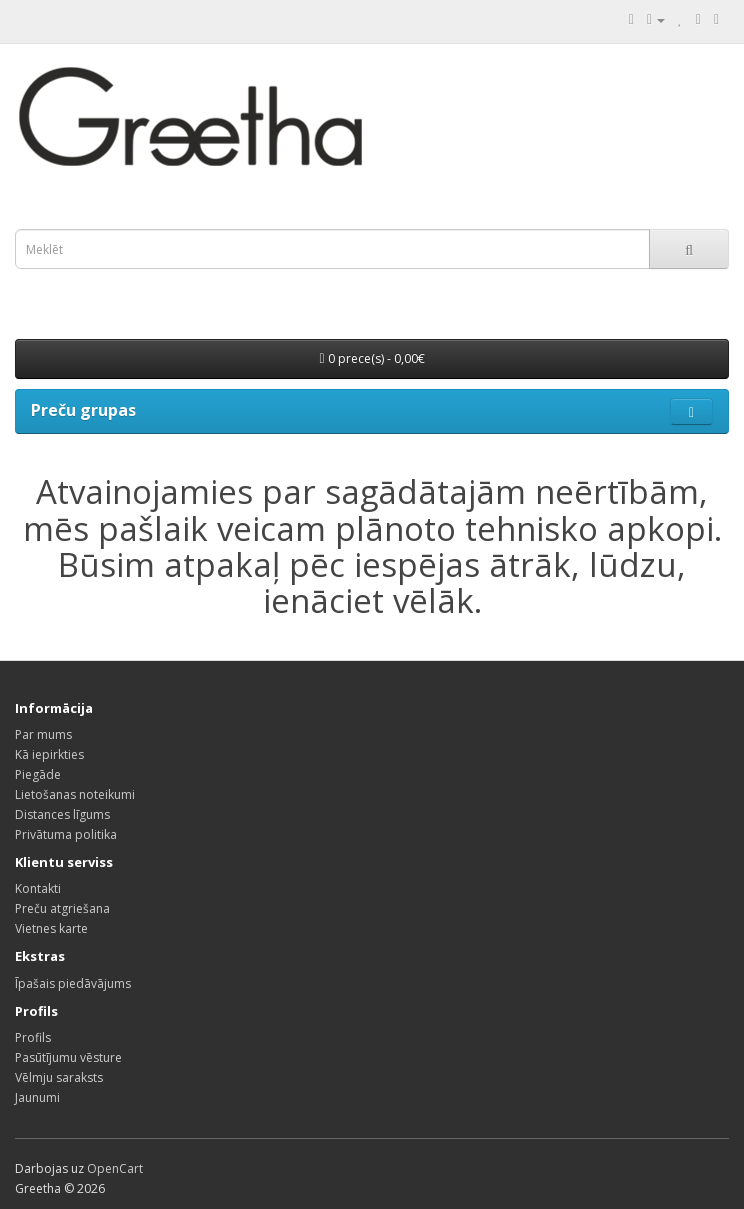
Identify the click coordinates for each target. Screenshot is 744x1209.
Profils (33, 1037)
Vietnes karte (51, 928)
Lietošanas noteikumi (75, 794)
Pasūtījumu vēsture (68, 1057)
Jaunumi (37, 1097)
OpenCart (115, 1168)
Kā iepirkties (49, 754)
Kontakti (38, 888)
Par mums (43, 734)
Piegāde (38, 774)
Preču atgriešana (62, 908)
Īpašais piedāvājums (73, 983)
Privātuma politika (66, 834)
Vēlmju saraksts (59, 1077)
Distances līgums (62, 814)
